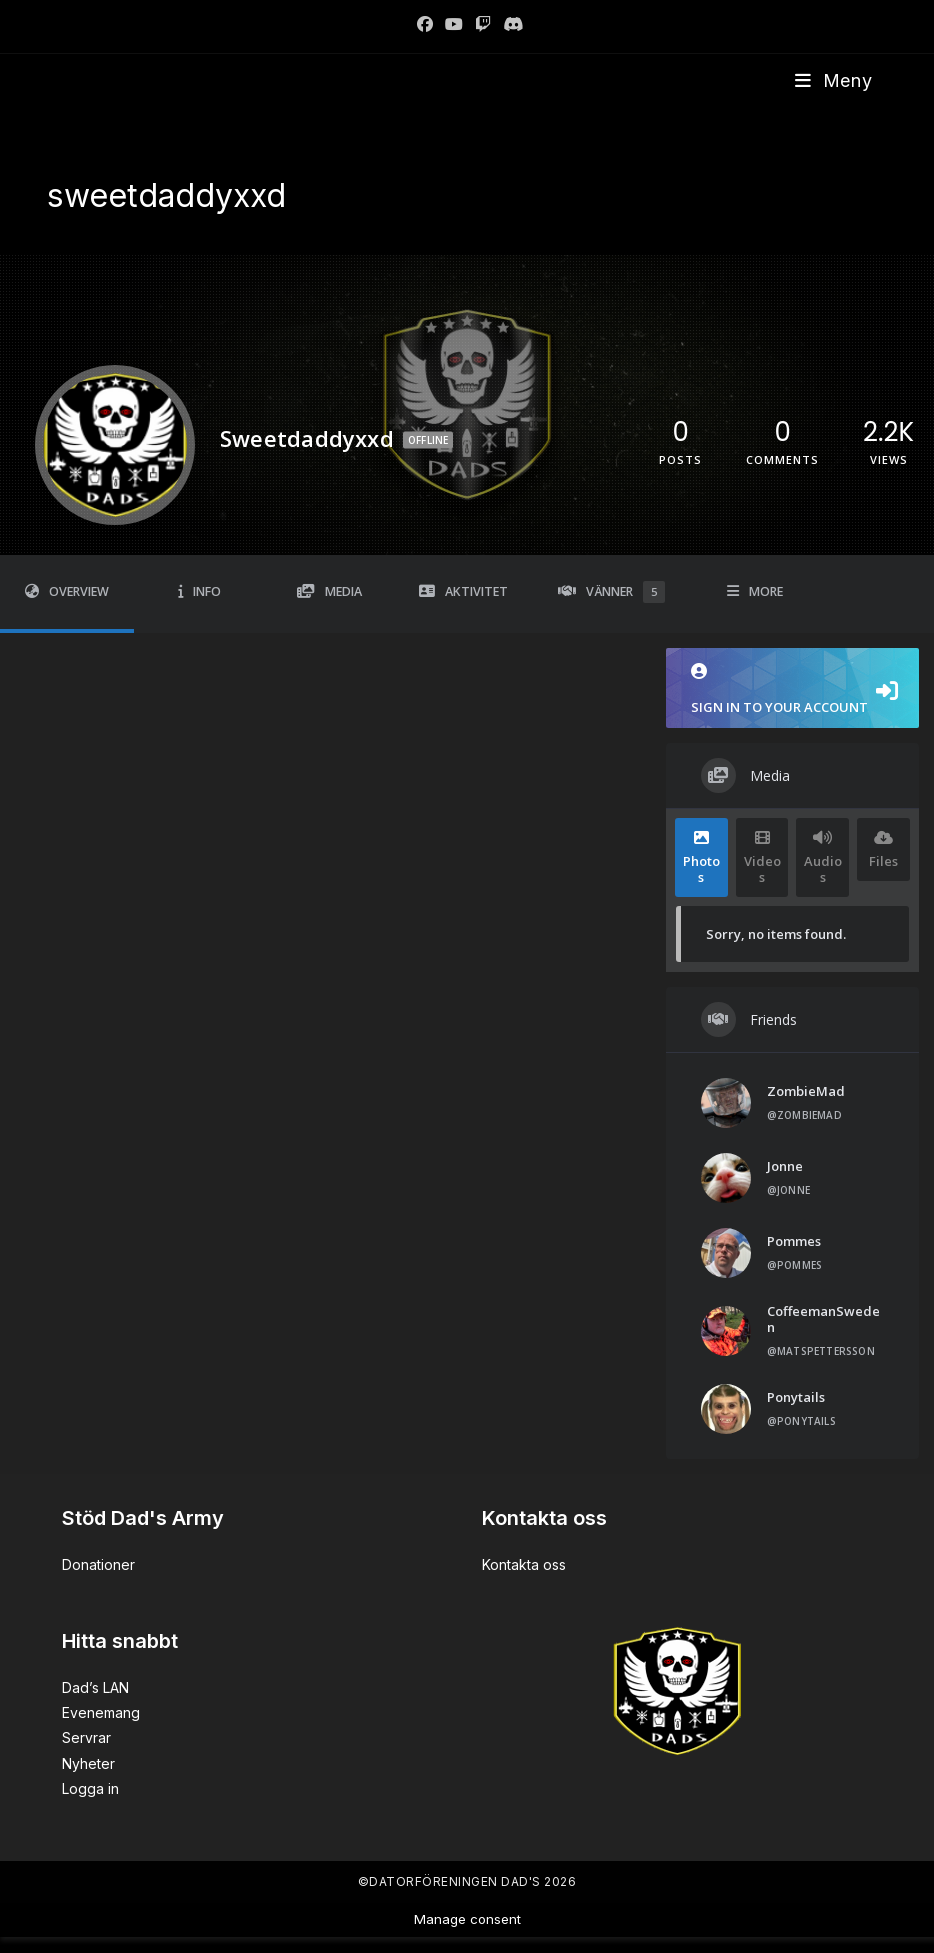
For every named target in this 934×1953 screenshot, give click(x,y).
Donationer (98, 1564)
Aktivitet (463, 591)
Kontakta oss (524, 1564)
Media (329, 591)
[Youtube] (454, 24)
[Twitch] (483, 24)
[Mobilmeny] (834, 80)
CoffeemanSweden (823, 1319)
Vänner (611, 592)
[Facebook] (425, 24)
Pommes (794, 1241)
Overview (67, 591)
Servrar (86, 1737)
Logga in (90, 1788)
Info (199, 591)
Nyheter (88, 1763)
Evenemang (101, 1712)
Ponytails (796, 1397)
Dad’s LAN (95, 1687)
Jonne (785, 1166)
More (755, 591)
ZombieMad (806, 1091)
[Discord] (510, 24)
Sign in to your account (792, 689)
